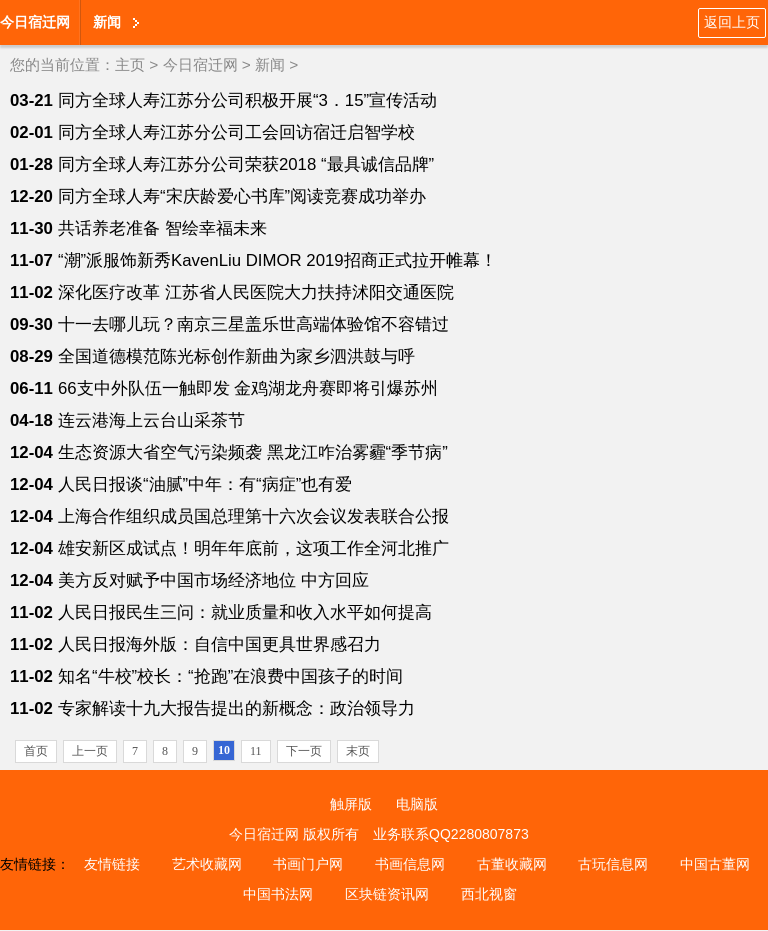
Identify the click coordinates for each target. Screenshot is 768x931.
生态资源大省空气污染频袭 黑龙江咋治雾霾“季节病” (253, 452)
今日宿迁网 (35, 22)
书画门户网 (308, 864)
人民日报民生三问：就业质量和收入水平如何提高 (245, 612)
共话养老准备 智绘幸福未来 (162, 228)
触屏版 (351, 804)
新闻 (107, 22)
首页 (36, 751)
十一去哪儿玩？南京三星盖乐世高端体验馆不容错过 (253, 324)
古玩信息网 (613, 864)
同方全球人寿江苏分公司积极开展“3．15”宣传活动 (247, 100)
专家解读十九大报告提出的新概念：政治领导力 (236, 708)
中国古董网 (715, 864)
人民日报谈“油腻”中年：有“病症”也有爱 (205, 484)
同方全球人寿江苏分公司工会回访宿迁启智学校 (236, 132)
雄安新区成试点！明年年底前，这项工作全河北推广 (253, 548)
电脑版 (417, 804)
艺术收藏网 (207, 864)
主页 (130, 64)
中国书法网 (278, 894)
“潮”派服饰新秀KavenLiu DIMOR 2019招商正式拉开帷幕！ (277, 260)
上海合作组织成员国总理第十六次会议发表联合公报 (253, 516)
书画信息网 (410, 864)
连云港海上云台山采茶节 (151, 420)
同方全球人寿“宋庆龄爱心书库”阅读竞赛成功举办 (242, 196)
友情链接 (112, 864)
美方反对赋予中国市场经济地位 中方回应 (213, 580)
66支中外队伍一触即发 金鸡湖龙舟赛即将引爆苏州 (248, 388)
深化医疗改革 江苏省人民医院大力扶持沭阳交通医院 (256, 292)
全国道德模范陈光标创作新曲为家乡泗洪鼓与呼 (236, 356)
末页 (358, 751)
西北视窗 (489, 894)
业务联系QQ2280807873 (451, 834)
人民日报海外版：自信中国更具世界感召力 (219, 644)
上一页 (90, 751)
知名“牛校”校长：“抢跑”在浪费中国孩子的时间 (230, 676)
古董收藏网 (512, 864)
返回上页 (732, 22)
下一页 (304, 751)
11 (256, 751)
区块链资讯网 (387, 894)
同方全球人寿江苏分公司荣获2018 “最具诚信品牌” (246, 164)
